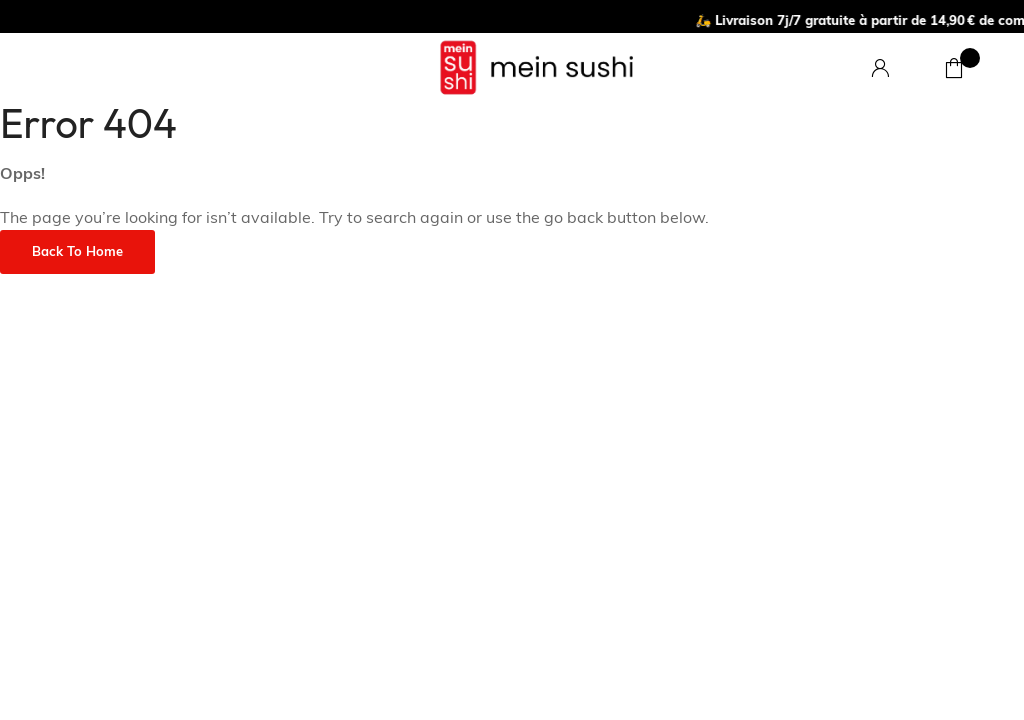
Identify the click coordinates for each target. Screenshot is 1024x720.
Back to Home (77, 252)
